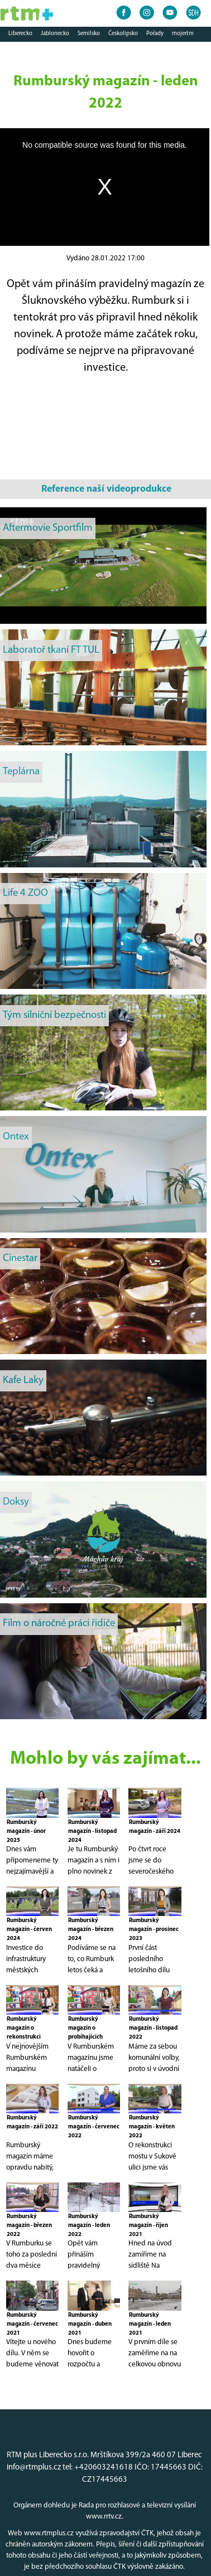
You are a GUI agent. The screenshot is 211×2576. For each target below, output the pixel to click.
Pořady (155, 34)
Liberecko (20, 34)
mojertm (183, 34)
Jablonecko (55, 34)
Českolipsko (123, 34)
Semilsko (89, 34)
